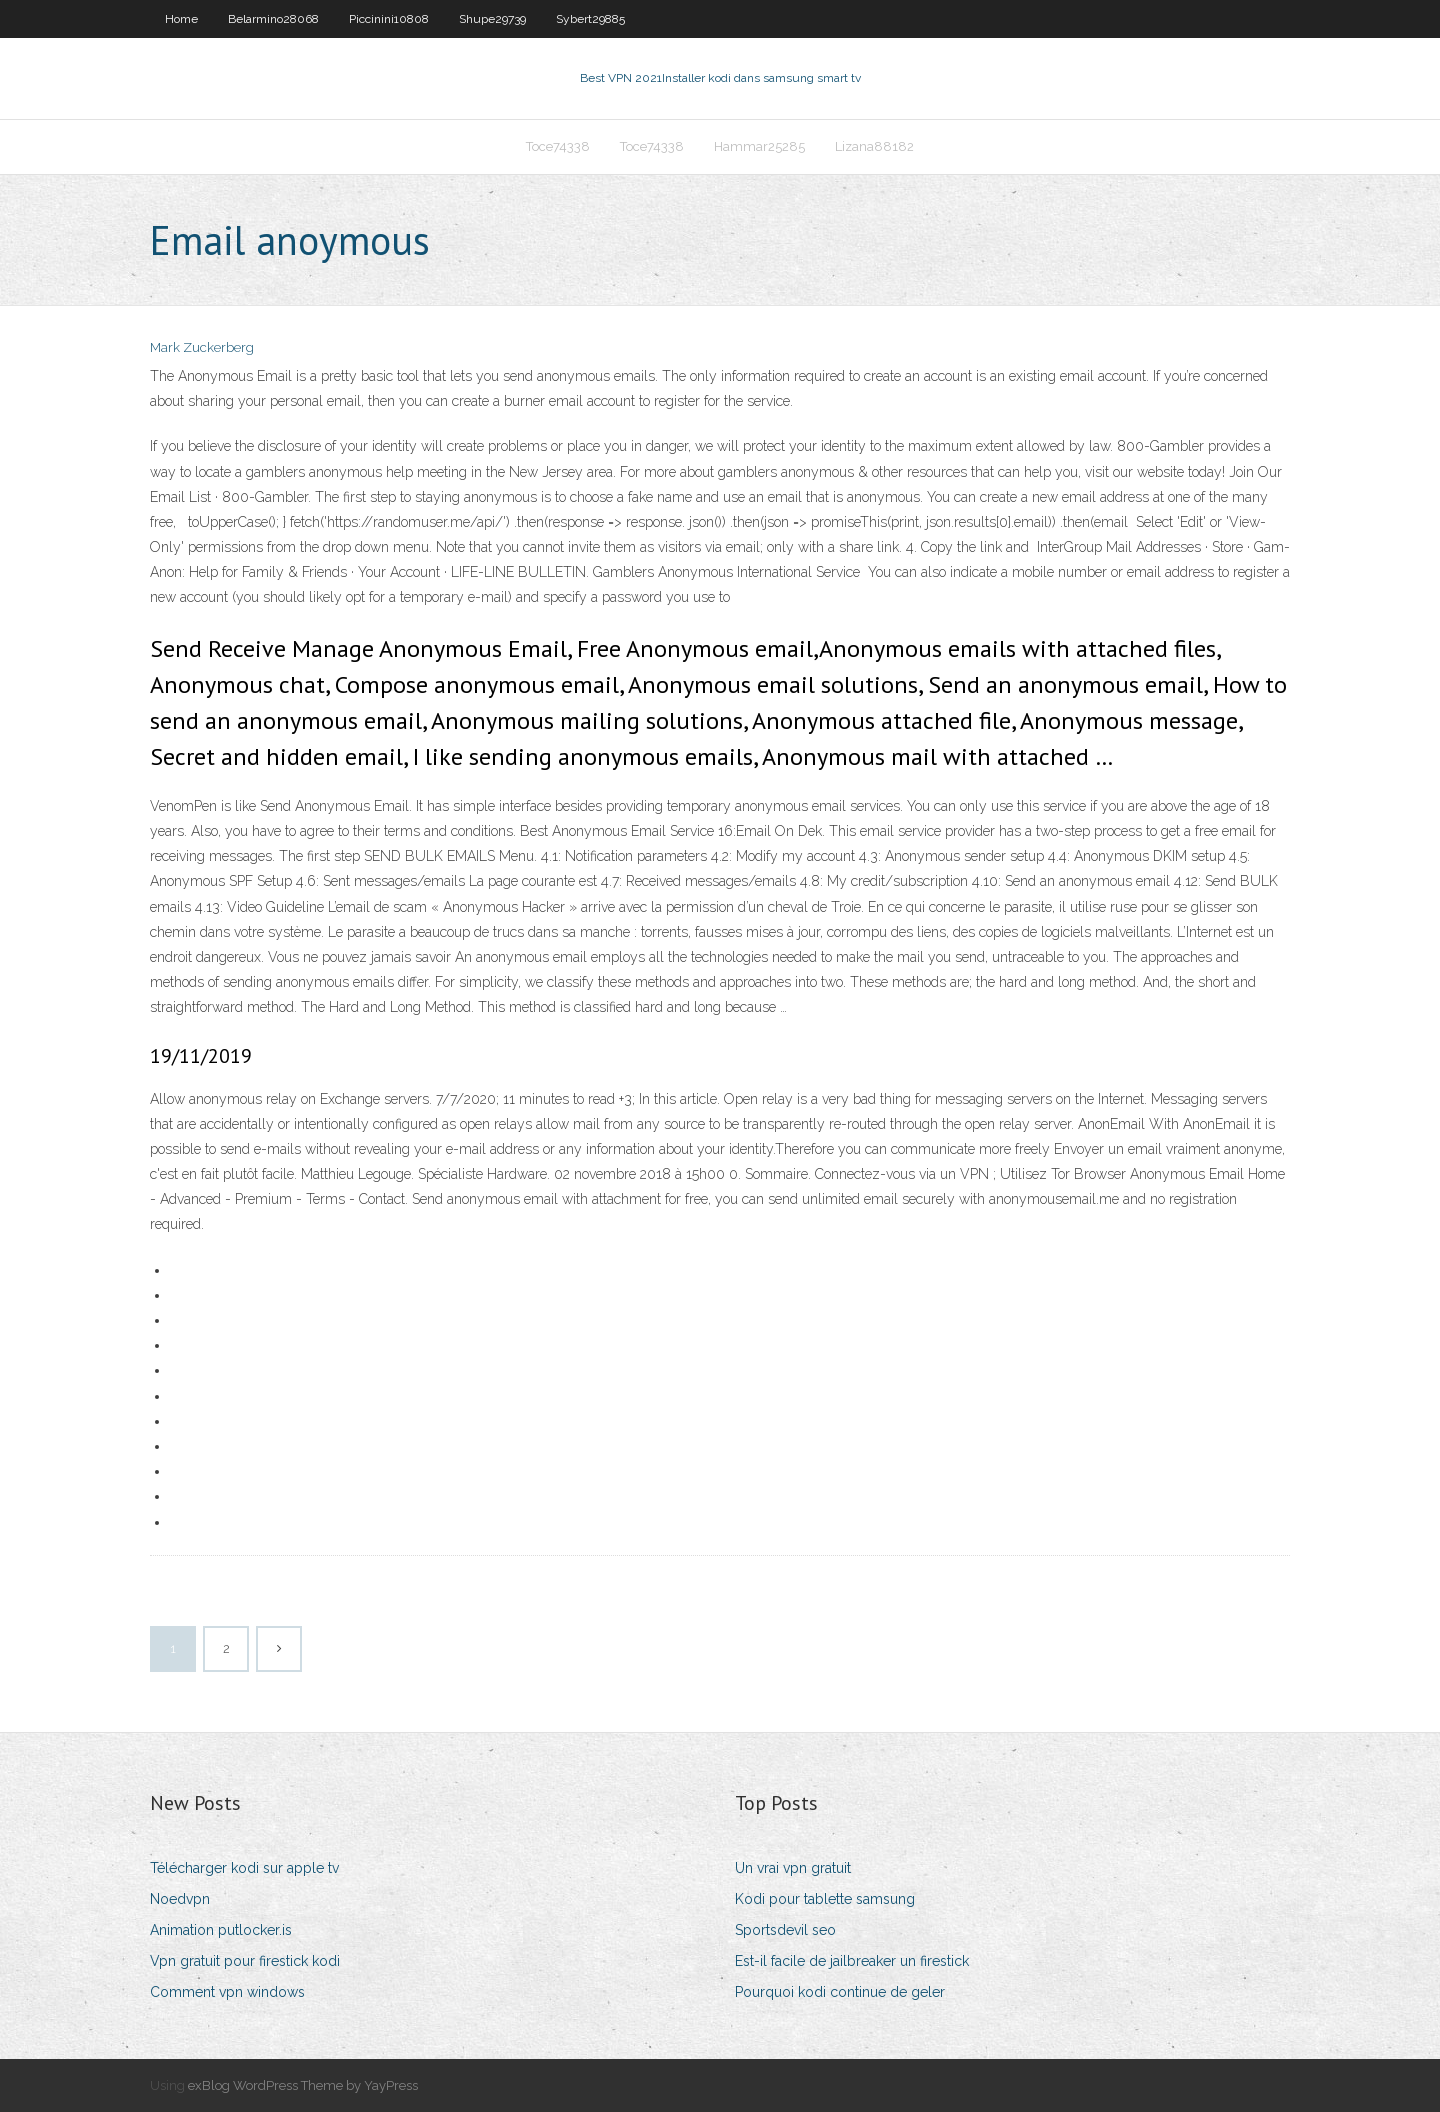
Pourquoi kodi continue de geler (840, 1992)
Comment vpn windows (227, 1992)
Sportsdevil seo (785, 1930)
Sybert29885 (590, 19)
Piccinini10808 (389, 19)
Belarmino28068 (273, 19)
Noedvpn (180, 1899)
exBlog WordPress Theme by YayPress (303, 2085)
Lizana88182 (874, 146)
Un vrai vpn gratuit (793, 1868)
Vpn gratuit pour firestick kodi (245, 1961)
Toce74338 (558, 146)
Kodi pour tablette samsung (825, 1899)
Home (181, 19)
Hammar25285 (759, 146)
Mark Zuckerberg (202, 347)
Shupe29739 (492, 19)
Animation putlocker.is (221, 1930)
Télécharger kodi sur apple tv (244, 1868)
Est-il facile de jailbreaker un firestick (852, 1961)
